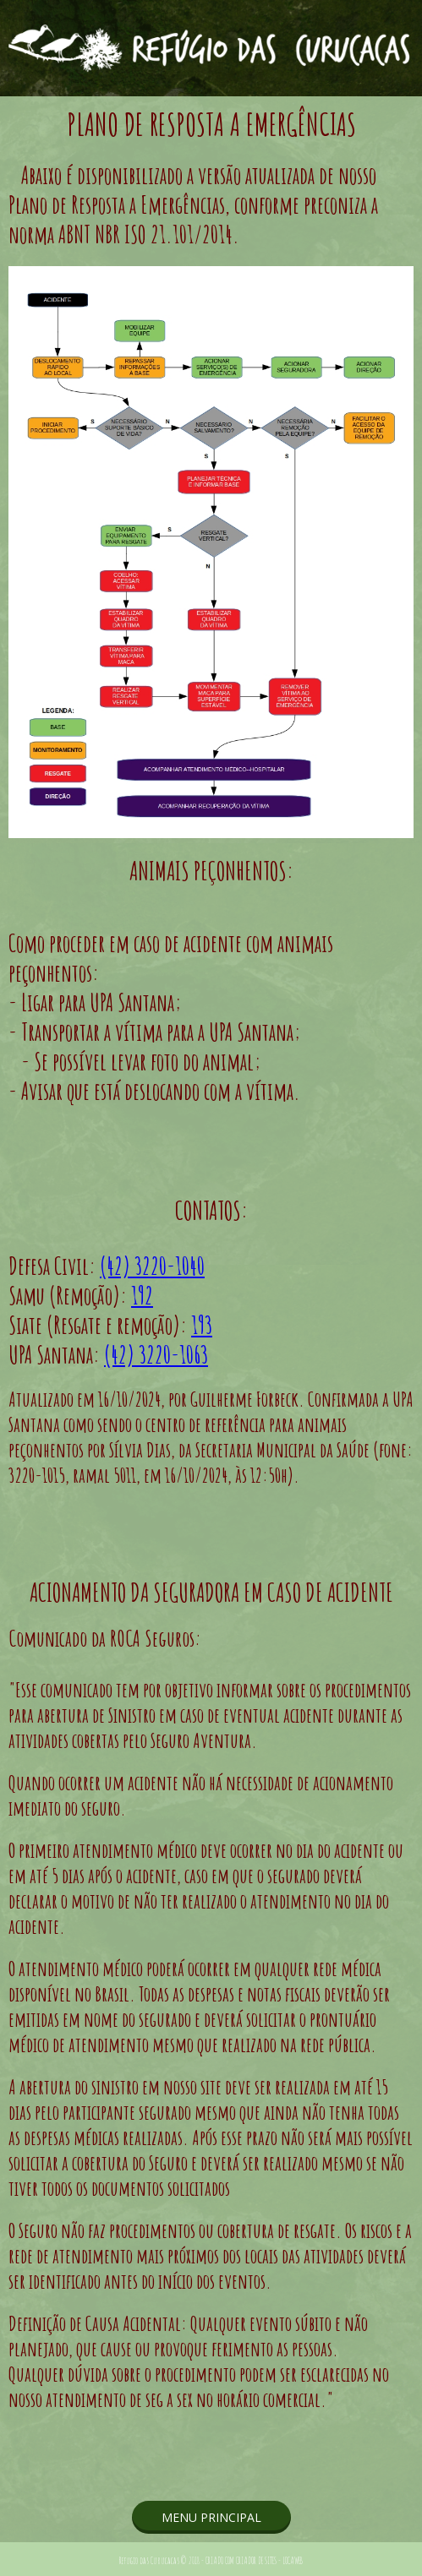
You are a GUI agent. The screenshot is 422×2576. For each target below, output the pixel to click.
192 (142, 1295)
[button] (211, 2517)
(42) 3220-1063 (156, 1355)
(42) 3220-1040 (152, 1266)
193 (201, 1325)
